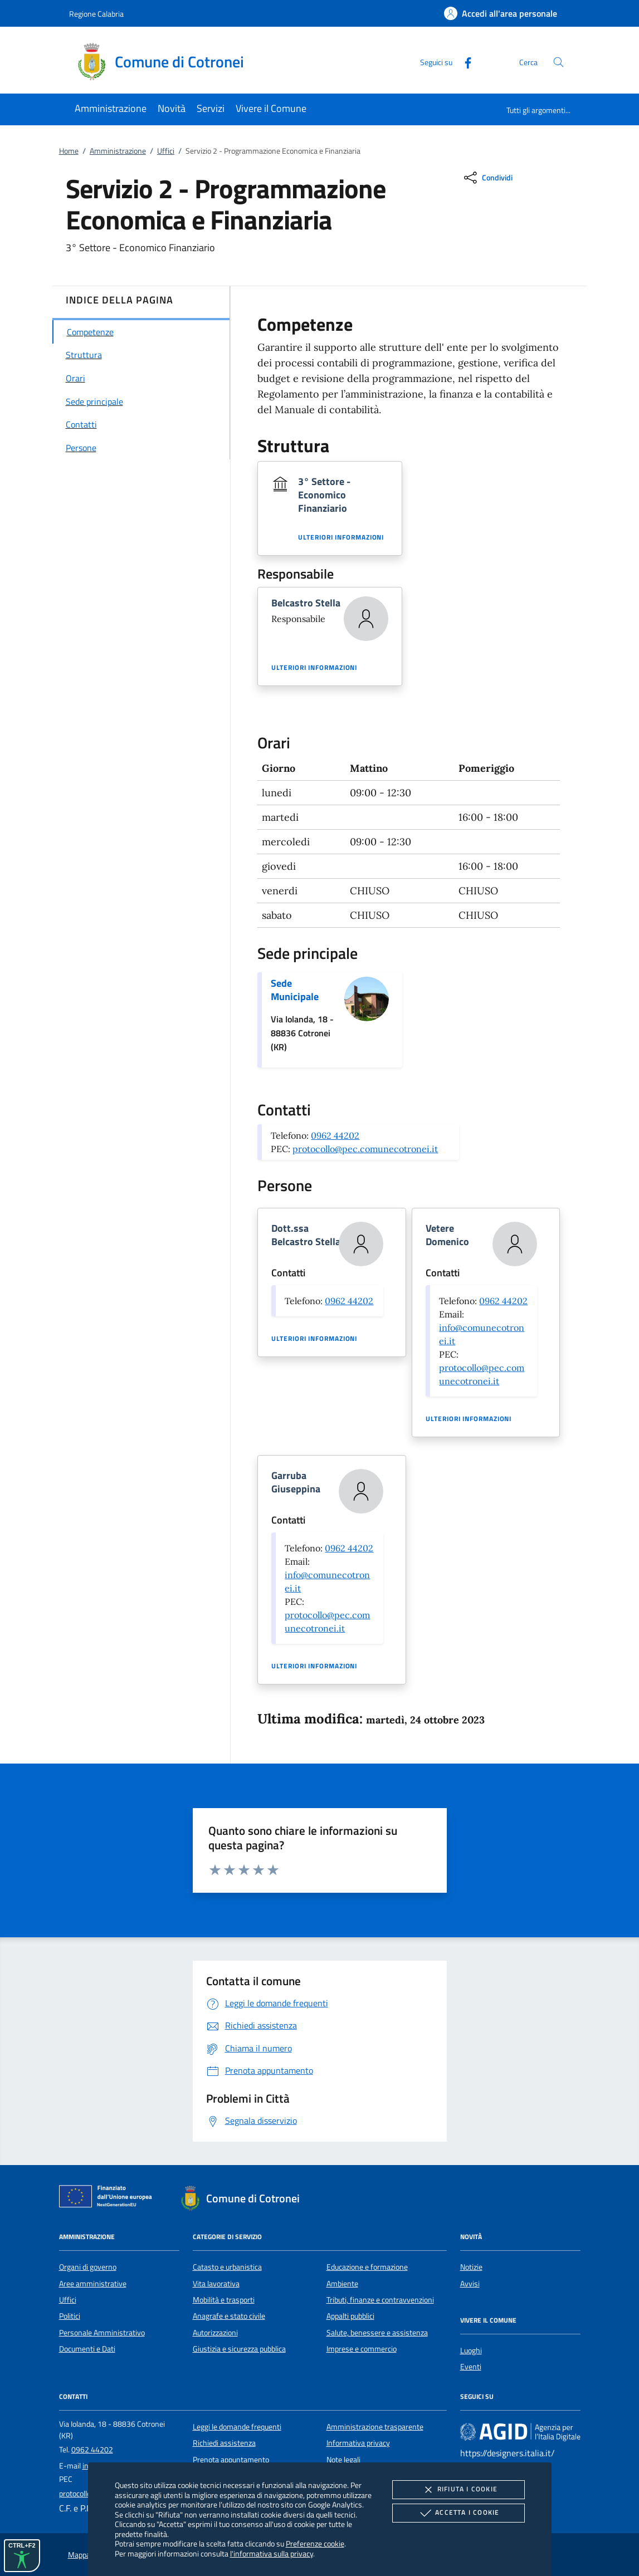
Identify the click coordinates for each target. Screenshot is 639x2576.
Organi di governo (87, 2267)
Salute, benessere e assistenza (377, 2333)
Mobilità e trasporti (224, 2300)
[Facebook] (463, 61)
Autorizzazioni (215, 2333)
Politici (69, 2316)
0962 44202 (335, 1135)
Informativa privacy (358, 2443)
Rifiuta (458, 2490)
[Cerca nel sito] (558, 62)
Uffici (165, 151)
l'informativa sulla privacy (271, 2553)
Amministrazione (118, 151)
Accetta (458, 2513)
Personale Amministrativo (102, 2333)
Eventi (470, 2366)
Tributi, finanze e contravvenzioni (380, 2300)
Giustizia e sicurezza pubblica (239, 2349)
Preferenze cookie (315, 2543)
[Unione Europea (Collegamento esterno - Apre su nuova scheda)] (108, 2198)
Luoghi (471, 2350)
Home (69, 151)
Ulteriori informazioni (341, 537)
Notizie (471, 2267)
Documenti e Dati (87, 2349)
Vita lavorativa (216, 2284)
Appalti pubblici (350, 2316)
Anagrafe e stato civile (229, 2316)
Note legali (343, 2459)
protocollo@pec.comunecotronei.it (365, 1148)
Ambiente (342, 2284)
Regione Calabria (96, 13)
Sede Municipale (295, 990)
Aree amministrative (92, 2284)
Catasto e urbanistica (227, 2267)
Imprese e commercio (361, 2349)
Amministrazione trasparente (374, 2427)
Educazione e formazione (367, 2267)
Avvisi (470, 2284)
